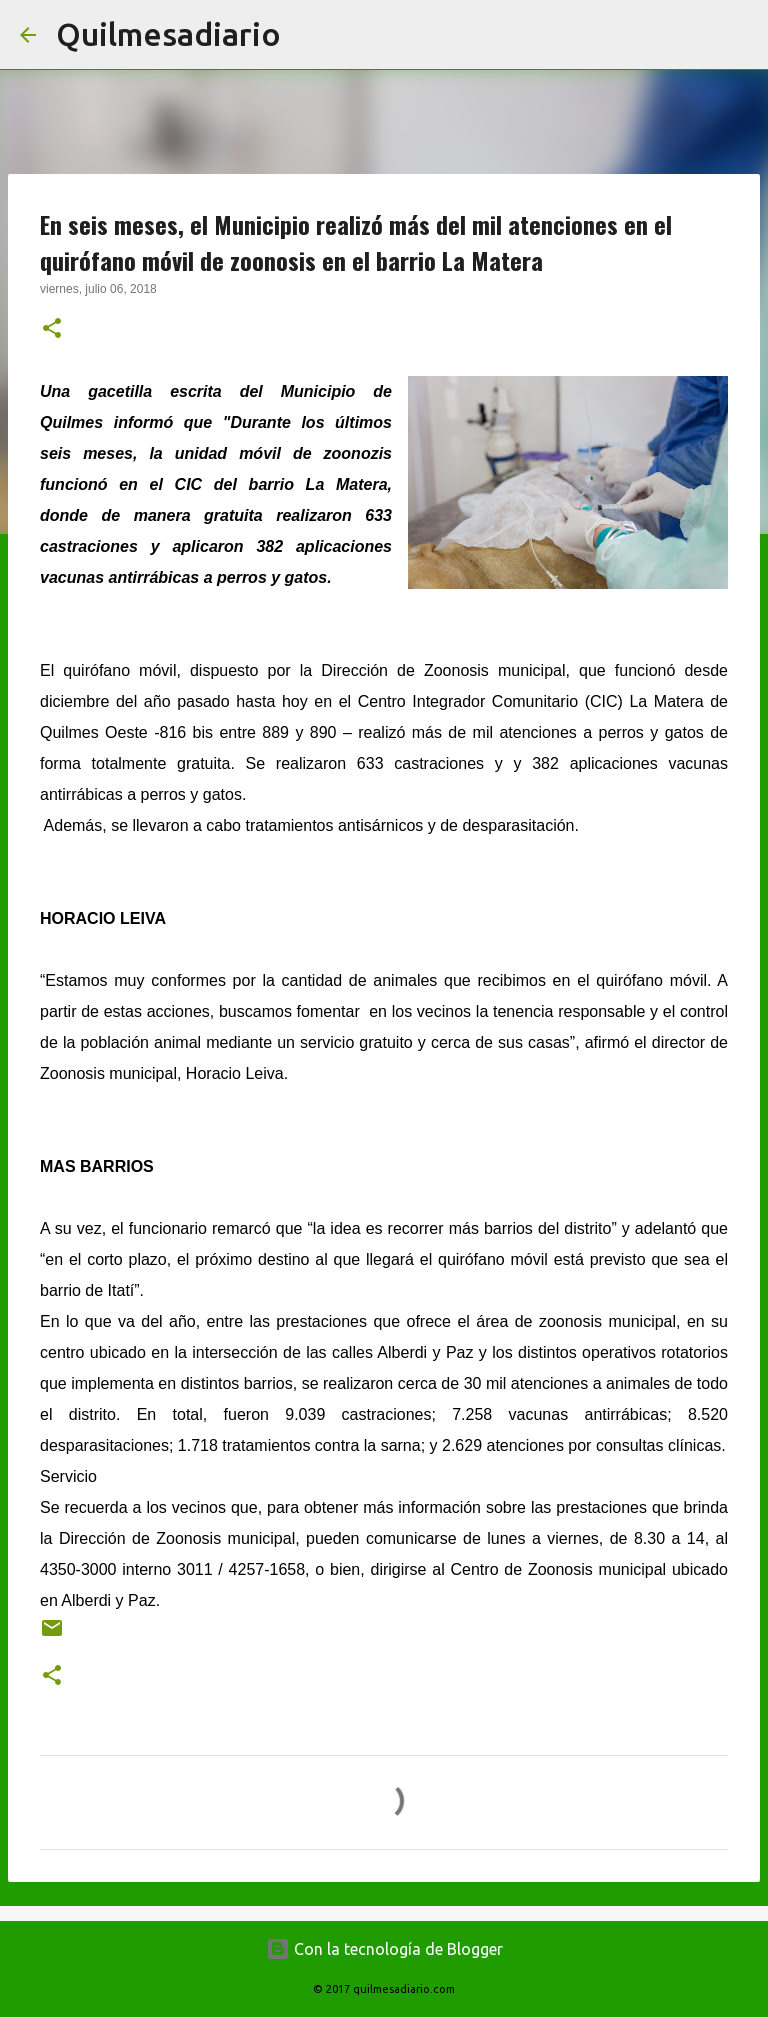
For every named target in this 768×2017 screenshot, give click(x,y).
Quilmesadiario (168, 34)
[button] (52, 330)
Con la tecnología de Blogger (384, 1949)
